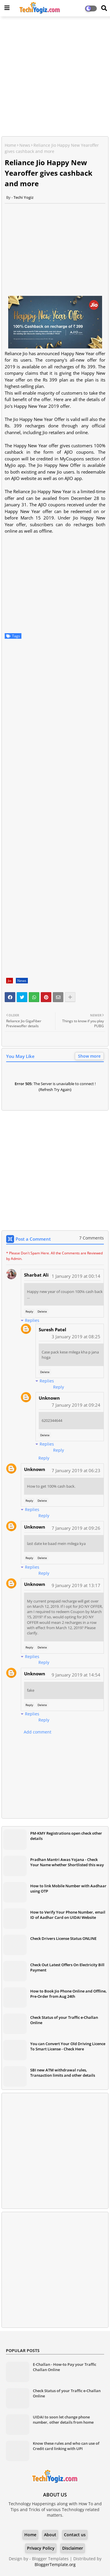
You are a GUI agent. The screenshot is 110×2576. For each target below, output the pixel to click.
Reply (29, 1311)
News (24, 145)
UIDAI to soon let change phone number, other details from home (63, 2419)
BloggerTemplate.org (55, 2564)
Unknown (49, 1398)
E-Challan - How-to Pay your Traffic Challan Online (64, 2367)
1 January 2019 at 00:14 (76, 1276)
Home (10, 145)
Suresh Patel (52, 1329)
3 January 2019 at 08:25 (76, 1336)
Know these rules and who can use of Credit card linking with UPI (66, 2446)
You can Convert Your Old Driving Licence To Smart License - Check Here (67, 2046)
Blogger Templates (50, 2558)
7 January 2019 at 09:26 (76, 1528)
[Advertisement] (55, 77)
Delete (42, 1311)
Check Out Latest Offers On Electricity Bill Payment (67, 1967)
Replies (32, 1320)
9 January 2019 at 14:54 (76, 1675)
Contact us (75, 2534)
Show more (89, 1056)
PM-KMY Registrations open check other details (66, 1836)
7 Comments (91, 1238)
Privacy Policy (41, 2548)
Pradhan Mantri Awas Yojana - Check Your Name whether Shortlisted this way (67, 1862)
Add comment (37, 1732)
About (50, 2534)
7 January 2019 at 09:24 (76, 1405)
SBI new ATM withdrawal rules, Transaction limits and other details (62, 2072)
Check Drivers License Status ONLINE (63, 1938)
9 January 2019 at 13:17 (76, 1585)
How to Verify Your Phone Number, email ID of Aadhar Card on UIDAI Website (67, 1914)
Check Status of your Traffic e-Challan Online (64, 2020)
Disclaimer (72, 2548)
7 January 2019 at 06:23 (76, 1470)
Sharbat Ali (36, 1275)
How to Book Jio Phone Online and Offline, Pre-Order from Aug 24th (68, 1993)
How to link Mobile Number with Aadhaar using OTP (68, 1888)
